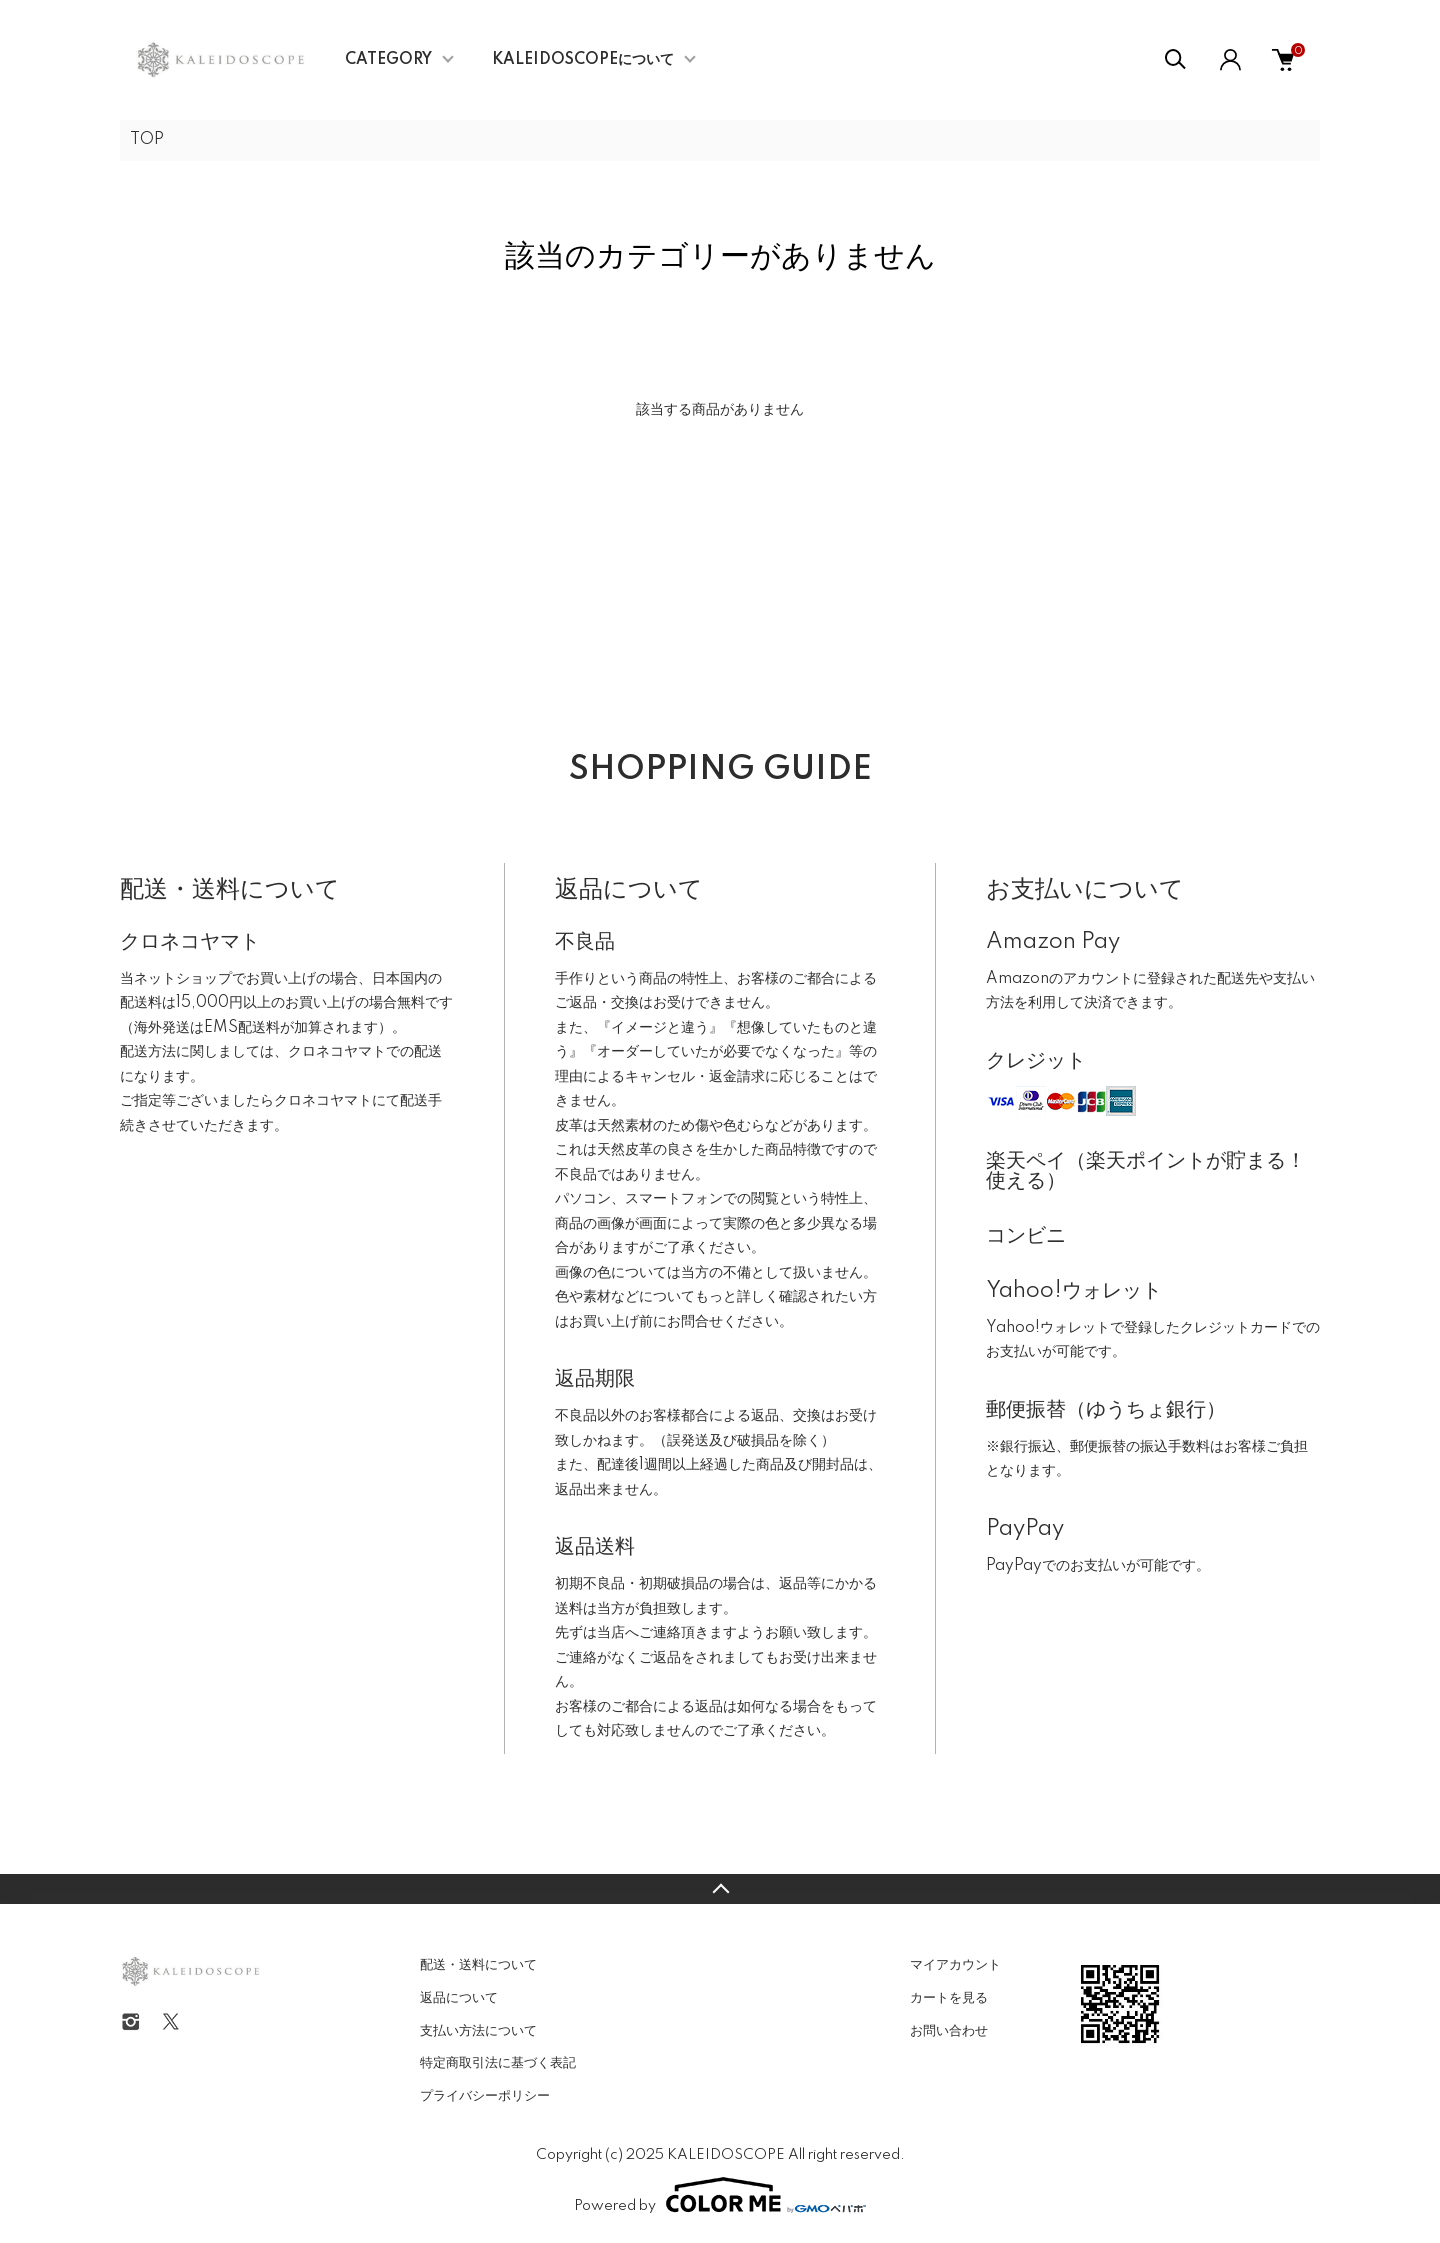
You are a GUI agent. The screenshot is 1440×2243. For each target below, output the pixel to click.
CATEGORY (388, 60)
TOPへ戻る (720, 1889)
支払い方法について (478, 2031)
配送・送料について (478, 1965)
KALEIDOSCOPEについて (583, 60)
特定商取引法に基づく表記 (498, 2063)
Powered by (720, 2195)
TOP (147, 140)
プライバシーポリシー (485, 2096)
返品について (459, 1998)
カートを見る (949, 1998)
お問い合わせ (949, 2031)
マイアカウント (955, 1965)
